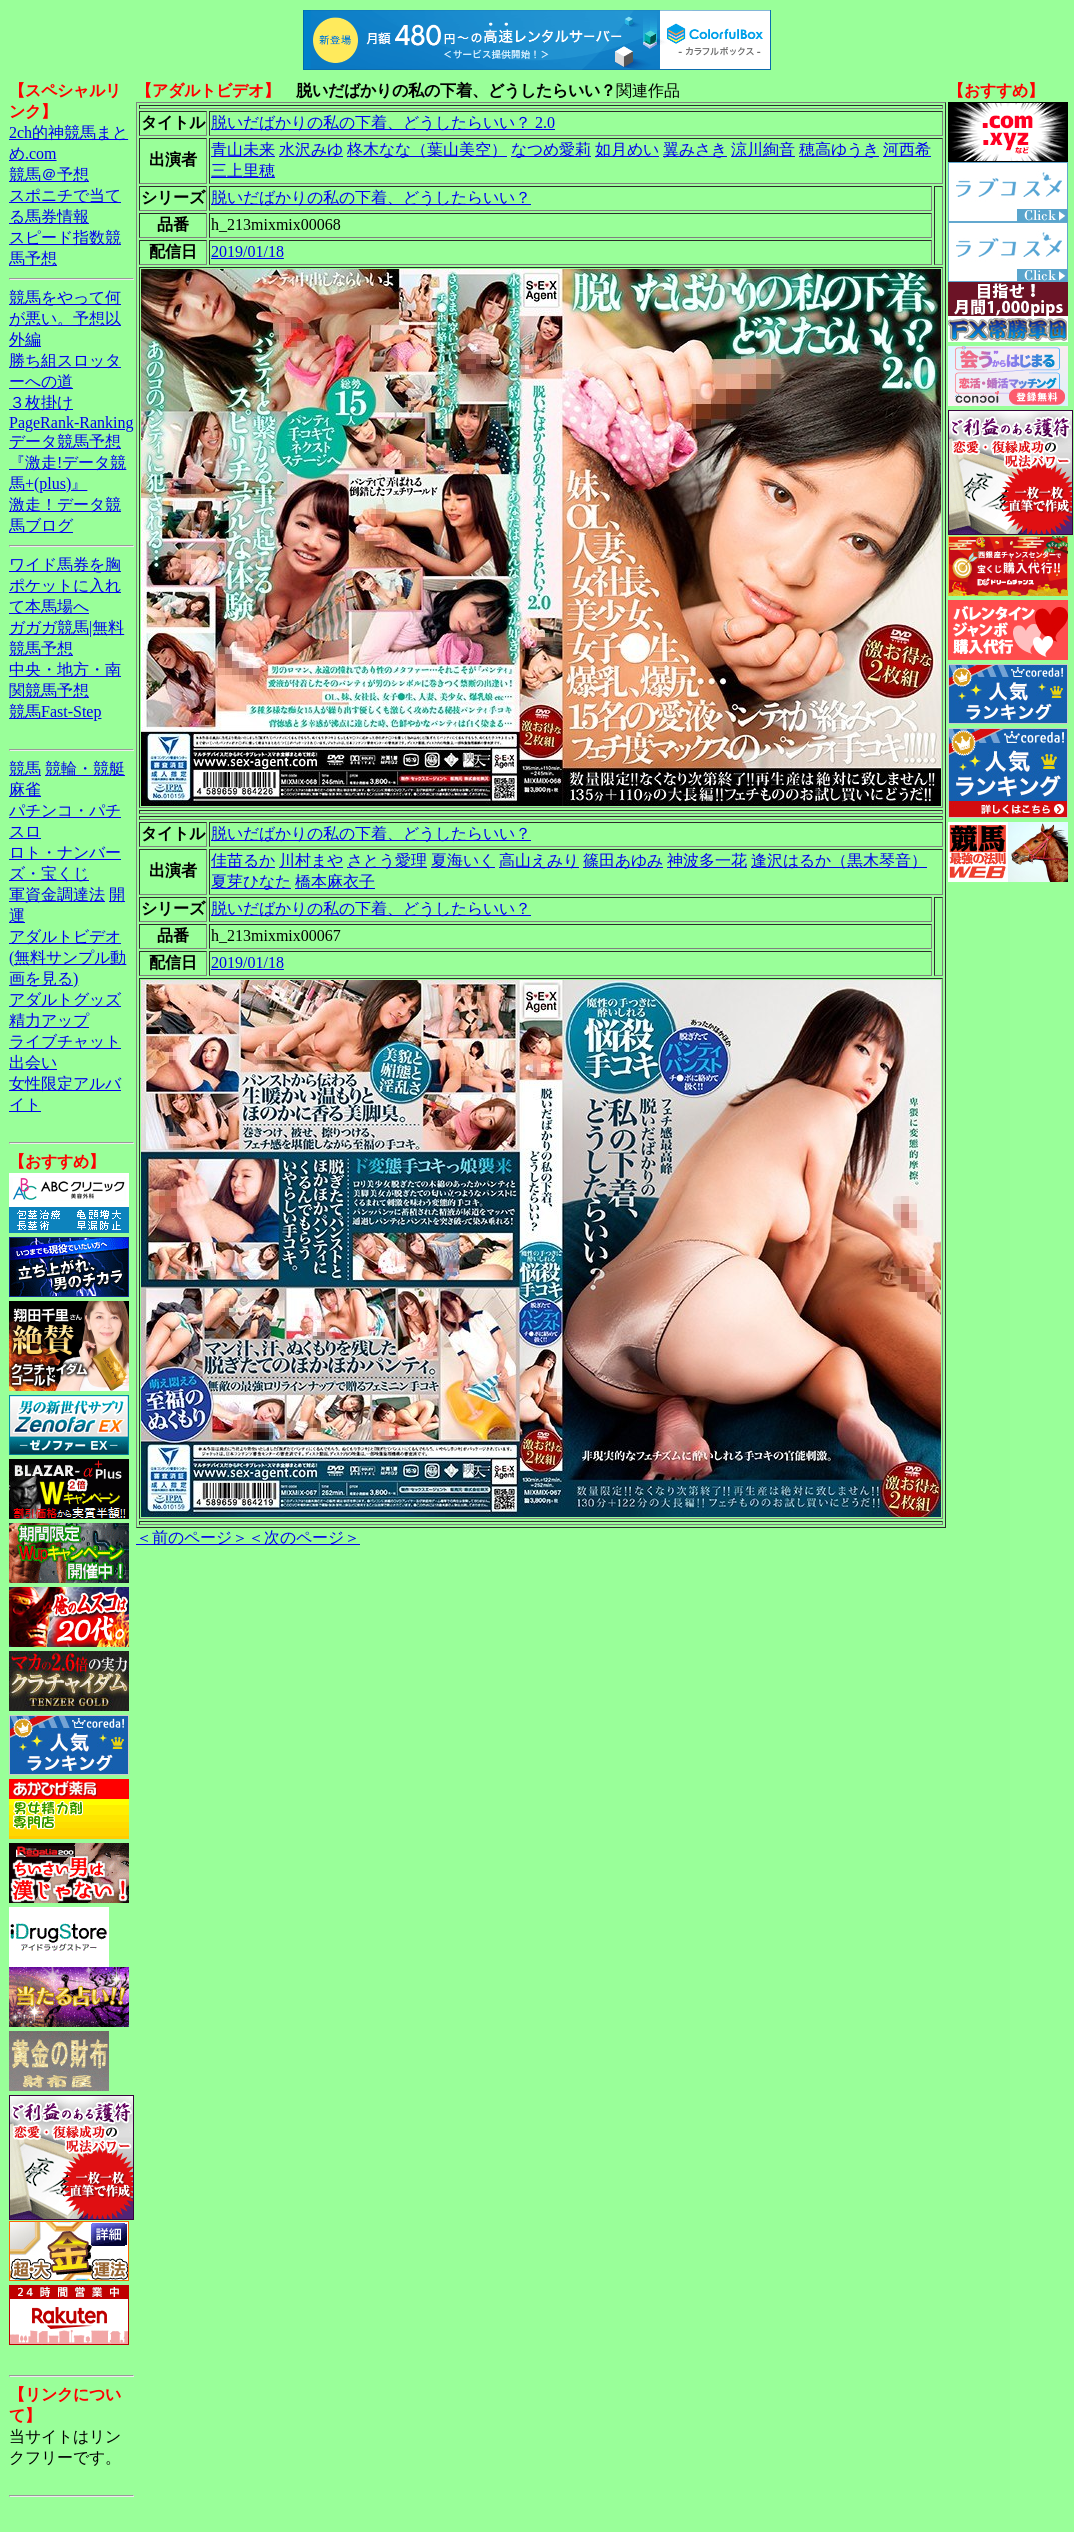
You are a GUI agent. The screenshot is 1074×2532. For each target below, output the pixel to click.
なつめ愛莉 (551, 149)
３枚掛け (41, 402)
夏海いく (463, 860)
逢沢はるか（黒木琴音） (839, 860)
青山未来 (243, 149)
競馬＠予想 (49, 174)
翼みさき (695, 149)
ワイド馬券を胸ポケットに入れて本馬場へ (65, 585)
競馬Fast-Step (55, 711)
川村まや (311, 860)
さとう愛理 (387, 860)
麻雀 (25, 789)
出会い (33, 1062)
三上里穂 (243, 170)
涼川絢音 (763, 149)
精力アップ (49, 1020)
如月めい (627, 149)
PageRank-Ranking (71, 422)
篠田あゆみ (623, 860)
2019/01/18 (247, 251)
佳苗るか (243, 860)
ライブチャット (65, 1041)
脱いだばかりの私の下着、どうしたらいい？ (371, 197)
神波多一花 (707, 860)
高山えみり (539, 860)
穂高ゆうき (839, 149)
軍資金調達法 (57, 894)
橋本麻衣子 (335, 881)
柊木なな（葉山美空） (427, 149)
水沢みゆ (311, 149)
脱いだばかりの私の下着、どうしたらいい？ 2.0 (383, 122)
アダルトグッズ (65, 999)
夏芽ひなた (251, 881)
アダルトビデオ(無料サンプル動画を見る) (67, 957)
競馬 (25, 768)
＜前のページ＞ (192, 1537)
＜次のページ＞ (304, 1537)
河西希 (907, 149)
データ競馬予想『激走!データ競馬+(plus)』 (67, 462)
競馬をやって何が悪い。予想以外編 (65, 318)
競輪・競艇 (85, 768)
